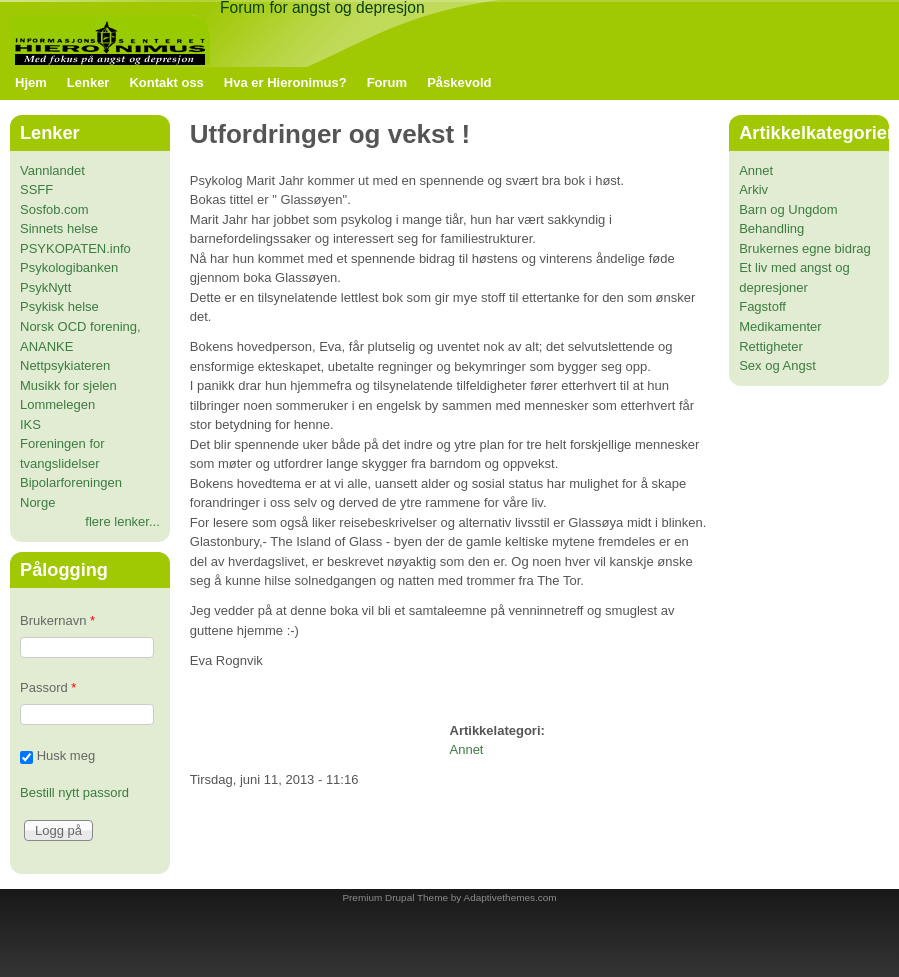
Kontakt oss (166, 82)
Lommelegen (57, 404)
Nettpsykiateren (65, 365)
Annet (467, 749)
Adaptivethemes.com (510, 897)
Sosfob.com (54, 209)
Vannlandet (52, 170)
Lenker (88, 82)
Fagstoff (762, 306)
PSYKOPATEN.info (75, 248)
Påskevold (459, 82)
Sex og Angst (777, 365)
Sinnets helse (59, 228)
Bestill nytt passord (74, 792)
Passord (48, 687)
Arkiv (753, 189)
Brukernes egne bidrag (805, 248)
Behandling (771, 228)
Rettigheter (771, 346)
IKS (30, 424)
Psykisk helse (59, 306)
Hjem (31, 82)
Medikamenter (780, 326)
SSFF (36, 189)
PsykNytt (45, 287)
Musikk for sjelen (68, 385)
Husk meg (66, 755)
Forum (387, 82)
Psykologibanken (69, 267)
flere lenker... (122, 521)
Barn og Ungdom (788, 209)
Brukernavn (57, 620)
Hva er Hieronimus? (285, 82)
